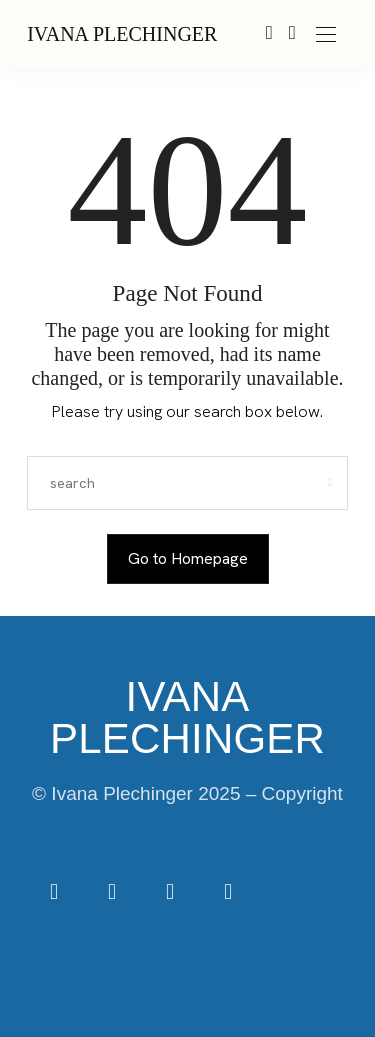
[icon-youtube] (228, 893)
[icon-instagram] (114, 893)
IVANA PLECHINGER (122, 34)
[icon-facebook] (56, 893)
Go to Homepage (188, 558)
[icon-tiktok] (172, 893)
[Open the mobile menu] (326, 35)
